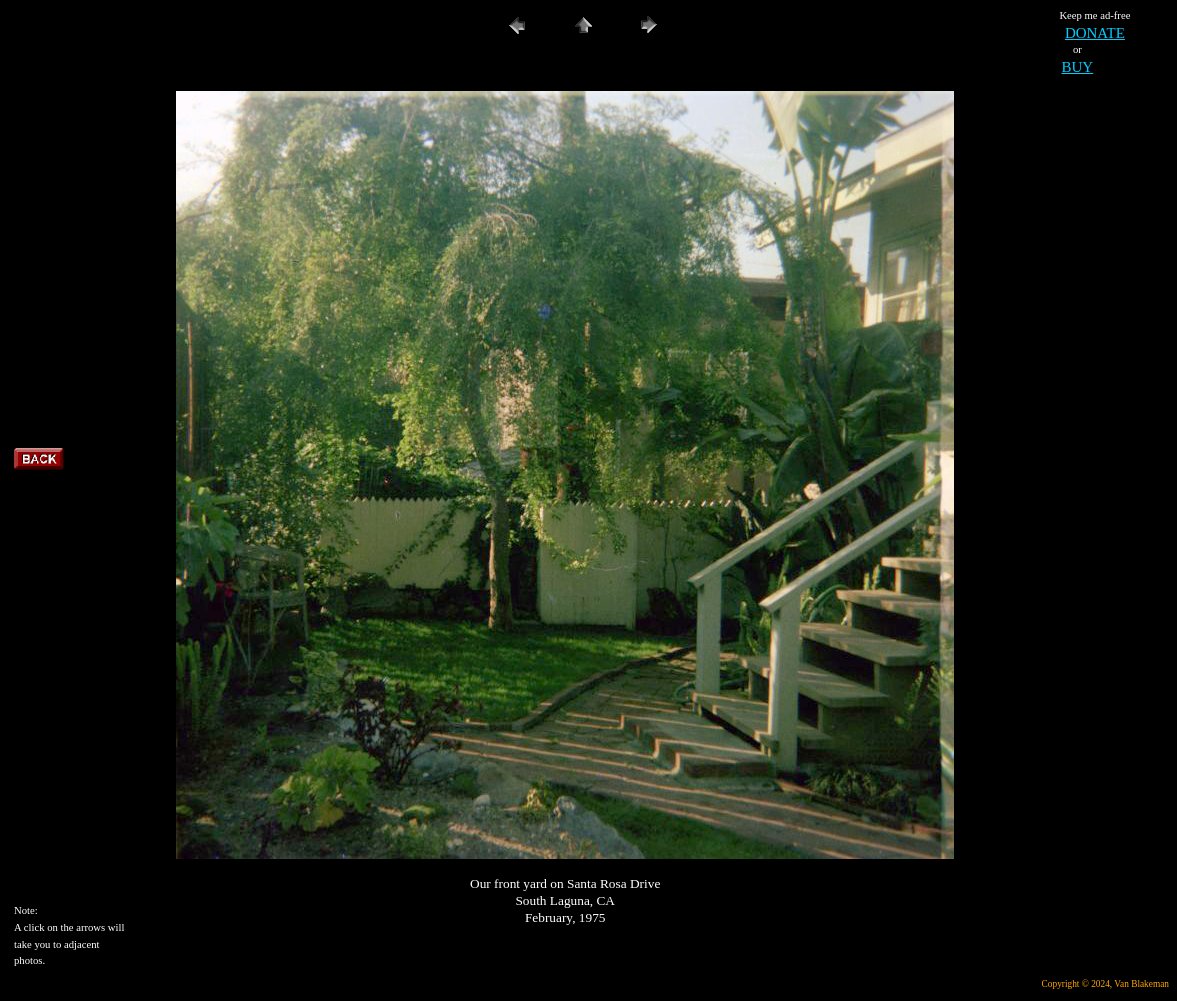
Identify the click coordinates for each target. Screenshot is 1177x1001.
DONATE (1095, 33)
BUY (1078, 67)
